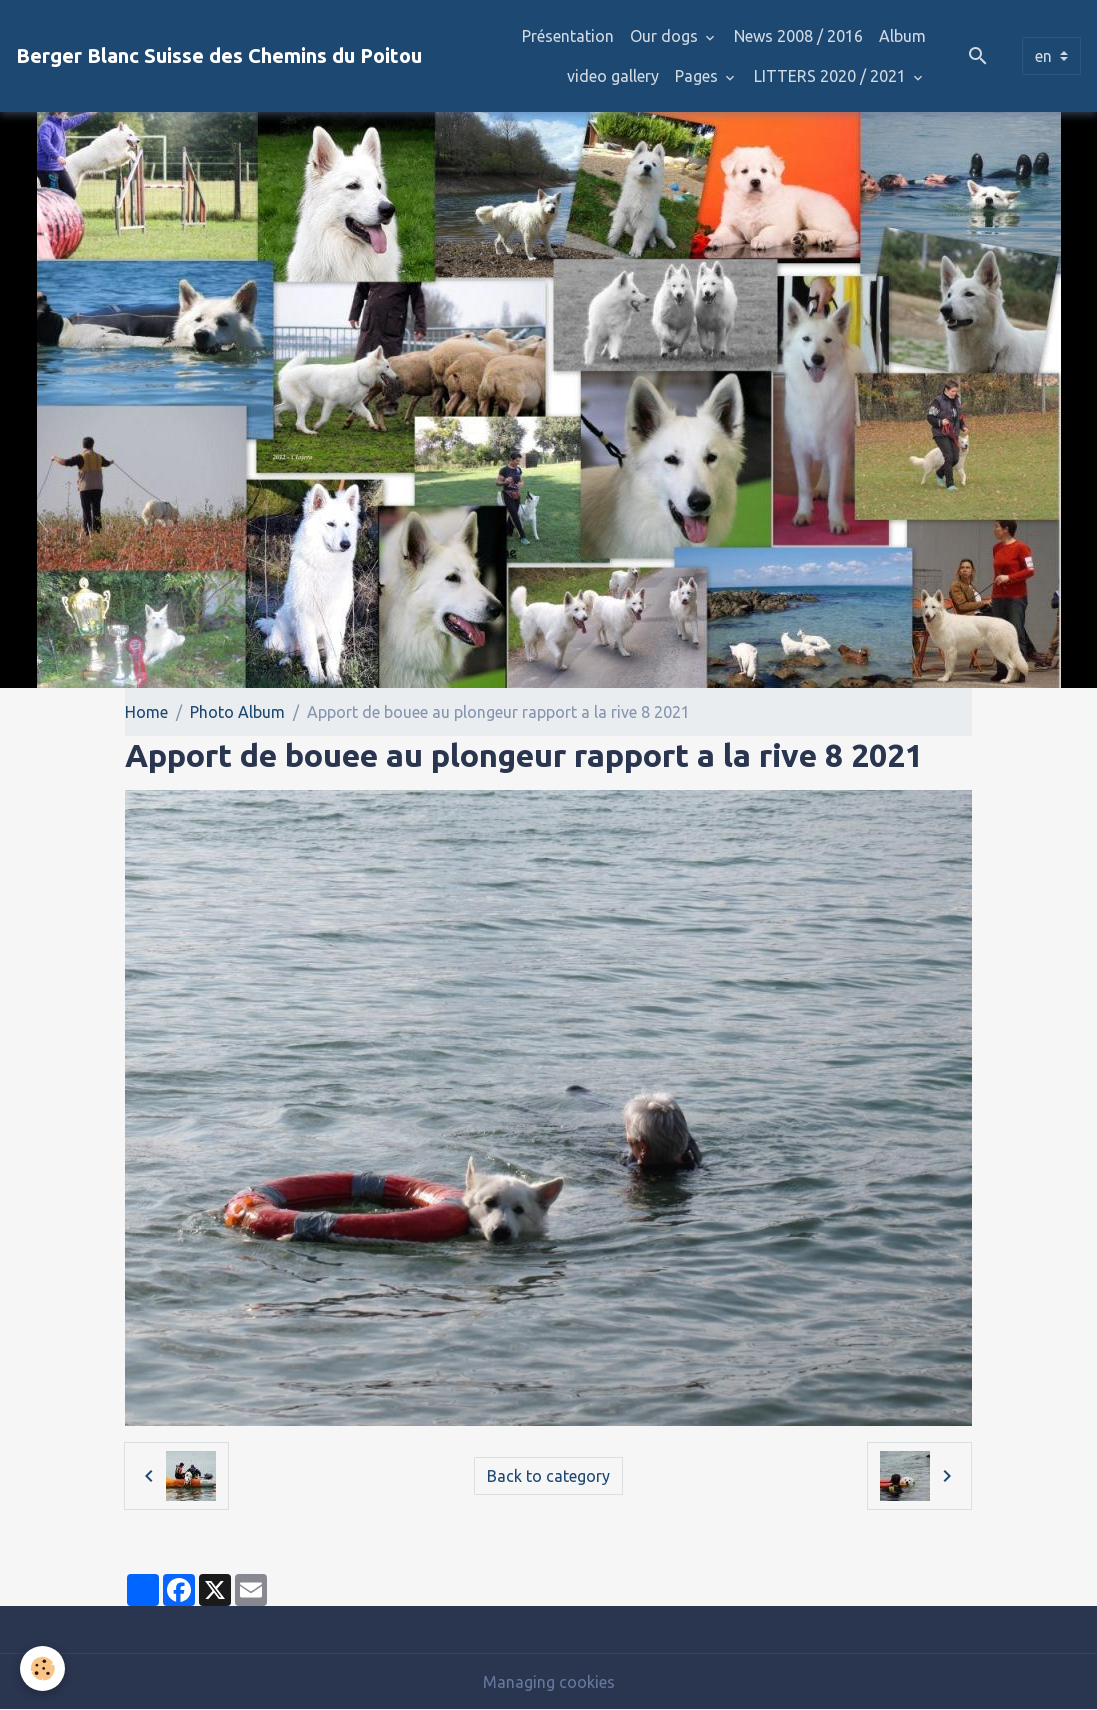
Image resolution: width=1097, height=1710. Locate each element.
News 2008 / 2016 (798, 36)
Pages (698, 76)
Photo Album (237, 712)
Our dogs (666, 36)
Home (146, 712)
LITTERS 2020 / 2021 (832, 76)
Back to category (548, 1476)
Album (902, 36)
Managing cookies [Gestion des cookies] (549, 1682)
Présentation (568, 36)
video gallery (613, 76)
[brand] (219, 56)
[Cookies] (42, 1668)
